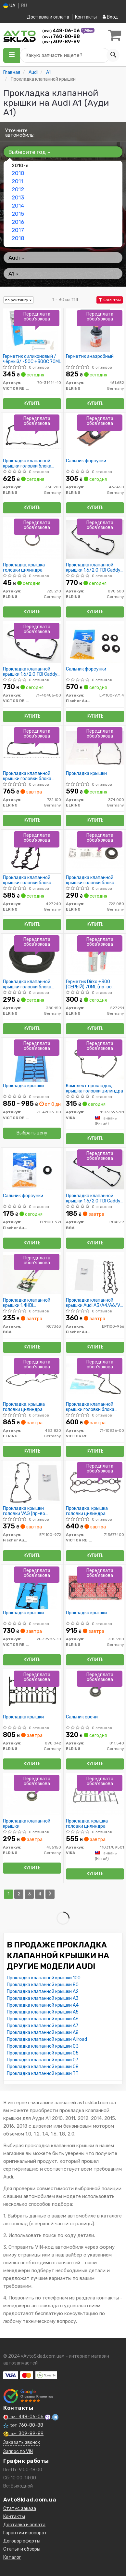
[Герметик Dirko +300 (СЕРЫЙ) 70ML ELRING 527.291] (95, 955)
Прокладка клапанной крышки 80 (43, 1984)
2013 (18, 197)
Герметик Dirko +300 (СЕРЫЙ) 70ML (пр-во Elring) (89, 984)
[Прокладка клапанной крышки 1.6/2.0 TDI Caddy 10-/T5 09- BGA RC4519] (95, 1170)
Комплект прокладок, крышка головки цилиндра (94, 1088)
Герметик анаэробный (90, 356)
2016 (18, 222)
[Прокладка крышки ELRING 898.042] (32, 1691)
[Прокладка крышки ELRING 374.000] (95, 747)
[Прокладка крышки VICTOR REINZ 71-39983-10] (31, 1587)
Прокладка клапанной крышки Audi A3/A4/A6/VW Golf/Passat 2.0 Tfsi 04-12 (95, 1303)
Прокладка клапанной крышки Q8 (43, 2066)
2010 (18, 173)
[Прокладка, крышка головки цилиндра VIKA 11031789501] (95, 1795)
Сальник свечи (82, 1717)
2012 (18, 189)
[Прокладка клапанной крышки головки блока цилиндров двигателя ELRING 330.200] (32, 435)
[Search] (113, 55)
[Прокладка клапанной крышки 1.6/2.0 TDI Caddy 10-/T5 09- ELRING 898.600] (95, 539)
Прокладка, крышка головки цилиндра (24, 568)
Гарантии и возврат (25, 2533)
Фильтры (109, 300)
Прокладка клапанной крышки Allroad (47, 2039)
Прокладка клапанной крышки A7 (42, 2025)
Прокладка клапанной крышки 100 (44, 1978)
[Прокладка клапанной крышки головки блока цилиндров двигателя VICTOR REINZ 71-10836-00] (95, 1378)
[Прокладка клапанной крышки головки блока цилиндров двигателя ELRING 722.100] (32, 747)
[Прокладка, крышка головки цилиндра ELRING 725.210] (32, 539)
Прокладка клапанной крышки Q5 (43, 2053)
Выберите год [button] (29, 152)
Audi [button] (16, 257)
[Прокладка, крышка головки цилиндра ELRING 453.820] (32, 1378)
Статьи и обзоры (21, 2549)
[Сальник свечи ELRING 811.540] (95, 1691)
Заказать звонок (21, 2442)
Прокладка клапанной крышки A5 (43, 2012)
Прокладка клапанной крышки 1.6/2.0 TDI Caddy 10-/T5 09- (93, 568)
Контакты (86, 17)
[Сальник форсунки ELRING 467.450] (95, 435)
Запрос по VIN (18, 2451)
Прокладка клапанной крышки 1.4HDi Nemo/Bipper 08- (26, 1303)
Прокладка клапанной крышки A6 (43, 2019)
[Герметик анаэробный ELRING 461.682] (95, 330)
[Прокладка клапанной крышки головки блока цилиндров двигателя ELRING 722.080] (95, 851)
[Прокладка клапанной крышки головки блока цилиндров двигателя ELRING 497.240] (32, 851)
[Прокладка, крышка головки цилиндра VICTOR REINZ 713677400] (95, 1482)
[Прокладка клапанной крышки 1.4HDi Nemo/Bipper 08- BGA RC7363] (32, 1274)
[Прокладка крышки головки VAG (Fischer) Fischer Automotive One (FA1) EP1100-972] (32, 1482)
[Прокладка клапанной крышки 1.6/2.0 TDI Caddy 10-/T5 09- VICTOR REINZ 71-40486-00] (32, 643)
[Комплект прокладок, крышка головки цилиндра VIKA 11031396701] (95, 1060)
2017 (18, 230)
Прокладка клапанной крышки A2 (43, 1991)
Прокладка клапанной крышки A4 (43, 2005)
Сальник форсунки (86, 461)
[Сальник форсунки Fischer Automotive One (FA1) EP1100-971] (32, 1170)
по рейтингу (18, 300)
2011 (17, 181)
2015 (18, 213)
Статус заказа (19, 2508)
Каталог (12, 2557)
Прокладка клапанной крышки (26, 1824)
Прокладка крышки (86, 773)
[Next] (50, 1894)
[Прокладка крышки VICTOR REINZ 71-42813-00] (32, 1060)
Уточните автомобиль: (19, 133)
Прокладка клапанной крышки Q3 (43, 2046)
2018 (18, 238)
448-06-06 (61, 31)
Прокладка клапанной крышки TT (43, 2073)
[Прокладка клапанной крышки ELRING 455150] (32, 1795)
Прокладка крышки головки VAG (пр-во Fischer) (24, 1511)
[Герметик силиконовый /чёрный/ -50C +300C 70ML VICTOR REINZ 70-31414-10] (32, 330)
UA (9, 5)
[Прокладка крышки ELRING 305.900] (95, 1587)
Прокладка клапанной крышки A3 (43, 1998)
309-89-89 (61, 42)
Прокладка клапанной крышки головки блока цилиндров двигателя (27, 463)
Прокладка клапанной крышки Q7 (42, 2060)
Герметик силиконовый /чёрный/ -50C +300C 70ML (32, 359)
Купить (32, 403)
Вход (110, 17)
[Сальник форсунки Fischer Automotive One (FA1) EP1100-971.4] (95, 643)
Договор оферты (21, 2541)
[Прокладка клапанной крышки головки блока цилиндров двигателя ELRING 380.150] (32, 955)
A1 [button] (13, 273)
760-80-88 (61, 36)
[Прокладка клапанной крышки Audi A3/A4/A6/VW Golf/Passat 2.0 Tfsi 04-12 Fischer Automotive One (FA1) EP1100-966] (95, 1274)
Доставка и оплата (48, 17)
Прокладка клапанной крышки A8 (43, 2032)
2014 (18, 205)
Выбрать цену (32, 1133)
